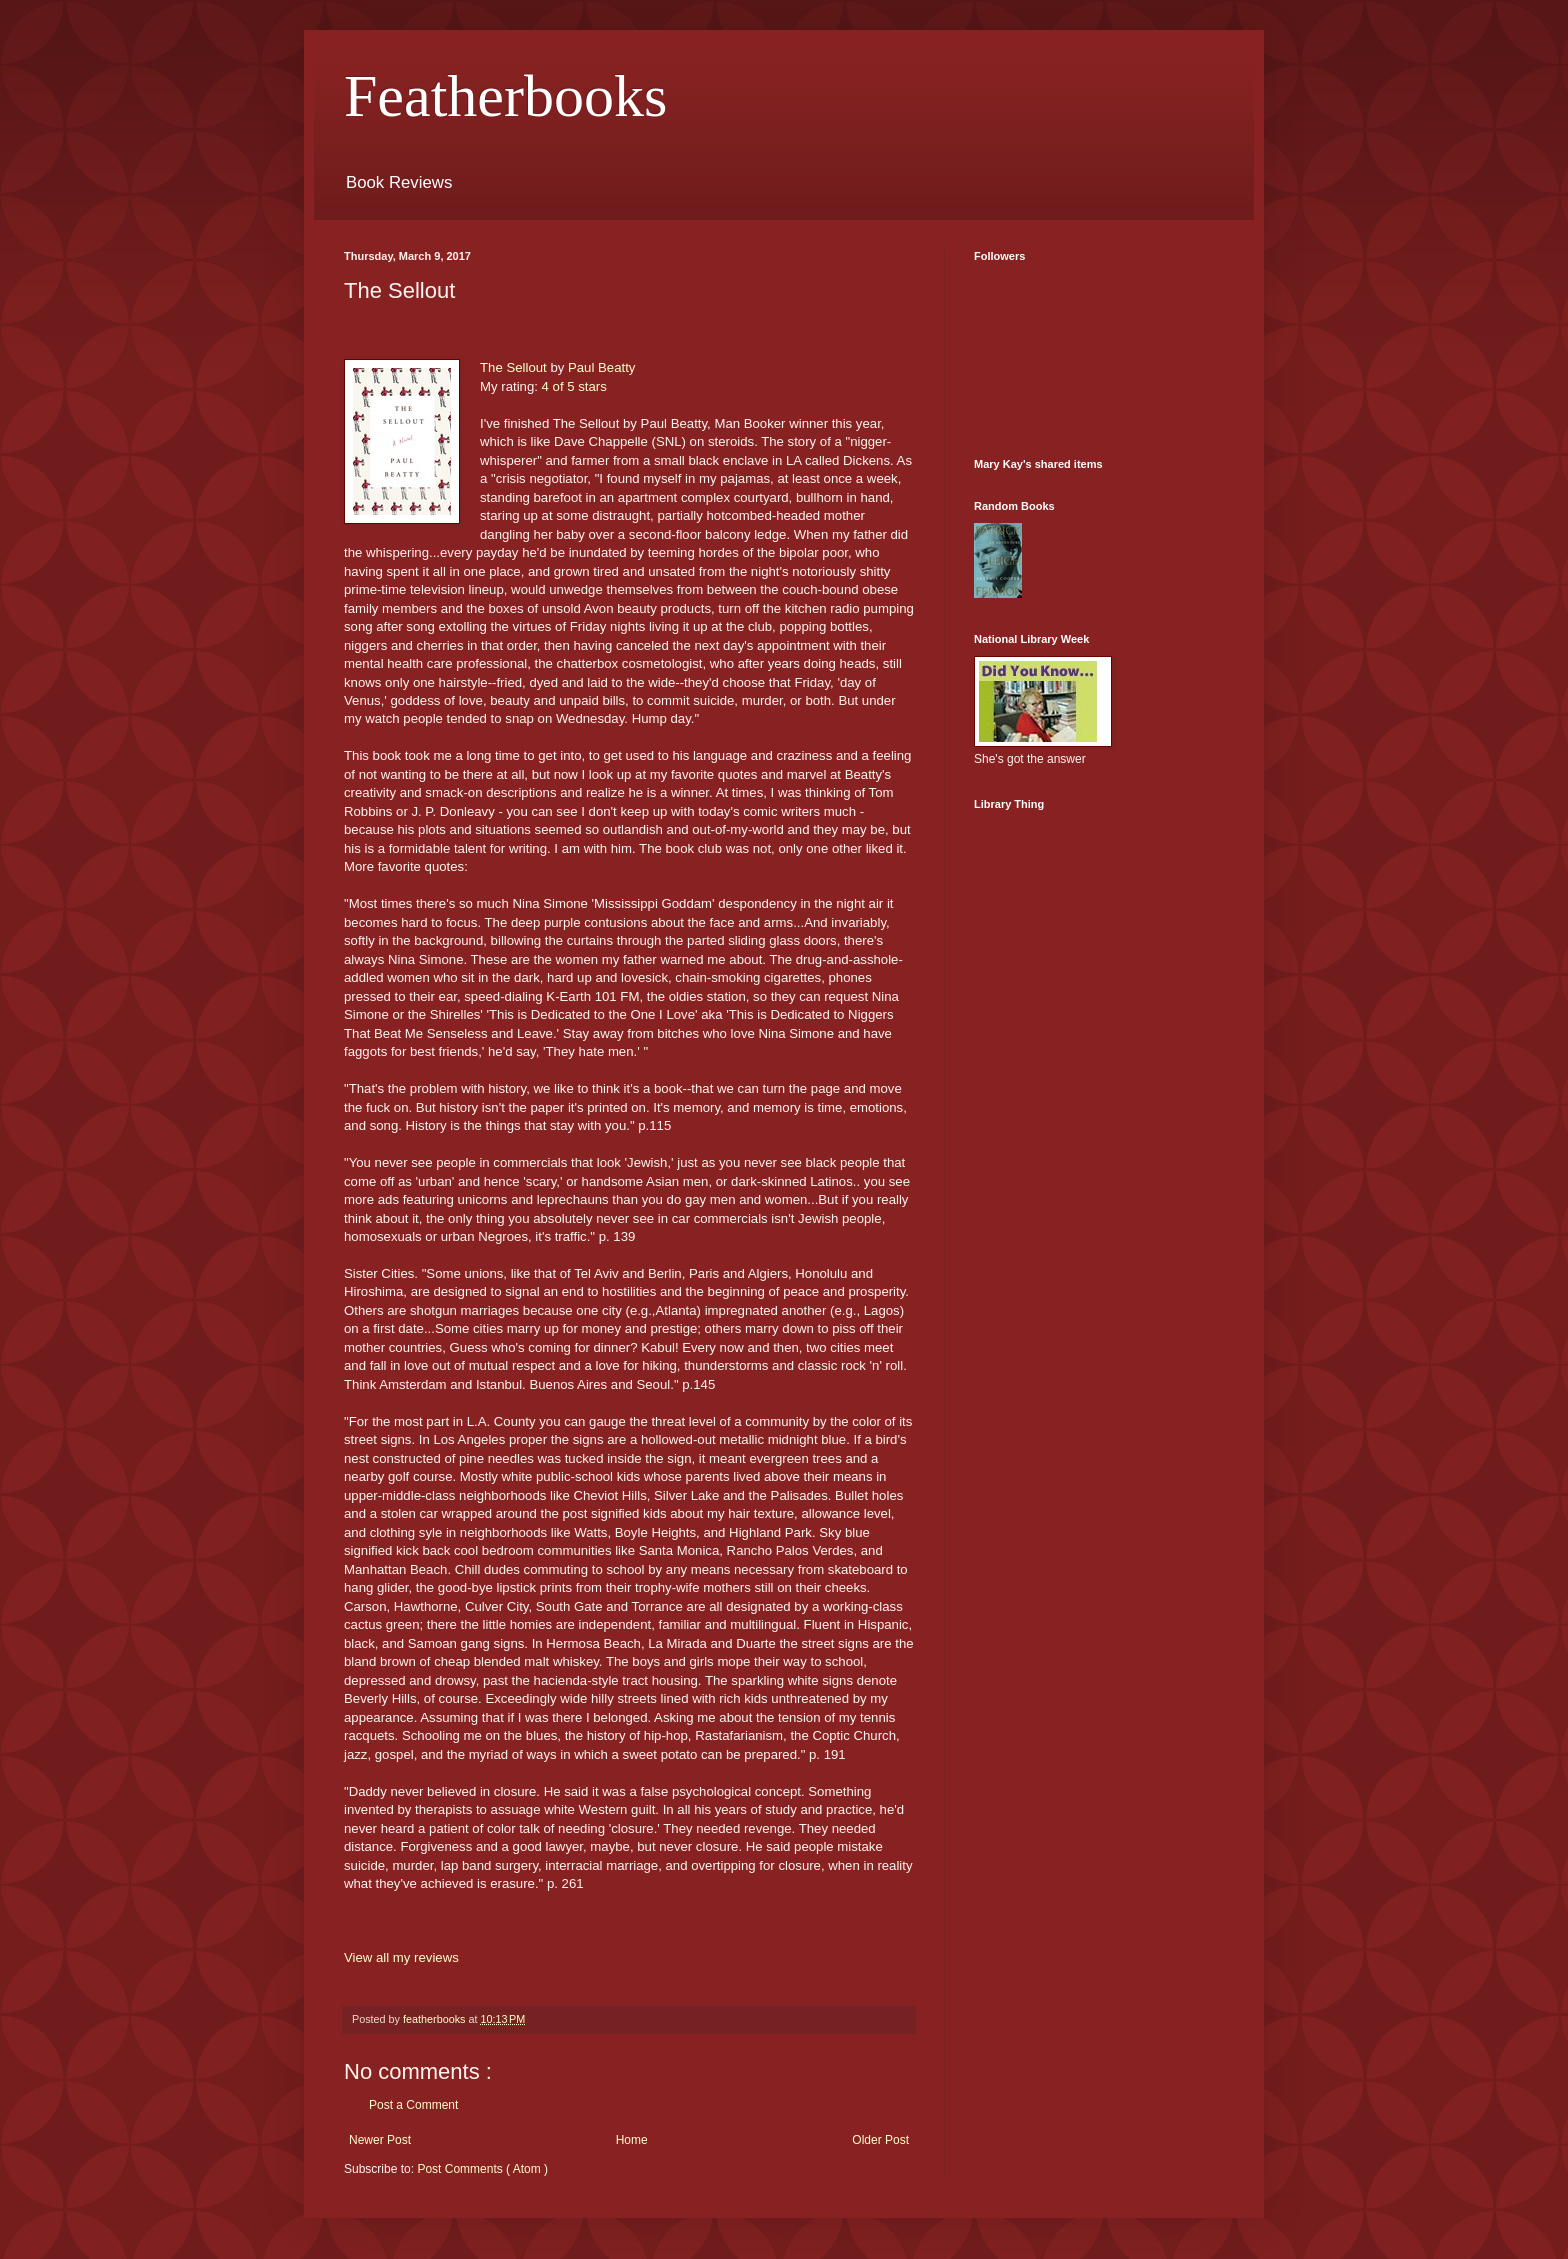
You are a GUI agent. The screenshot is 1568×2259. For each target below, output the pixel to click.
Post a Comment (413, 2105)
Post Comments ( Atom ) (482, 2169)
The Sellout (513, 367)
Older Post (880, 2140)
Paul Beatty (601, 367)
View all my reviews (401, 1957)
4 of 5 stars (574, 386)
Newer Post (380, 2140)
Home (632, 2140)
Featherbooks (505, 96)
